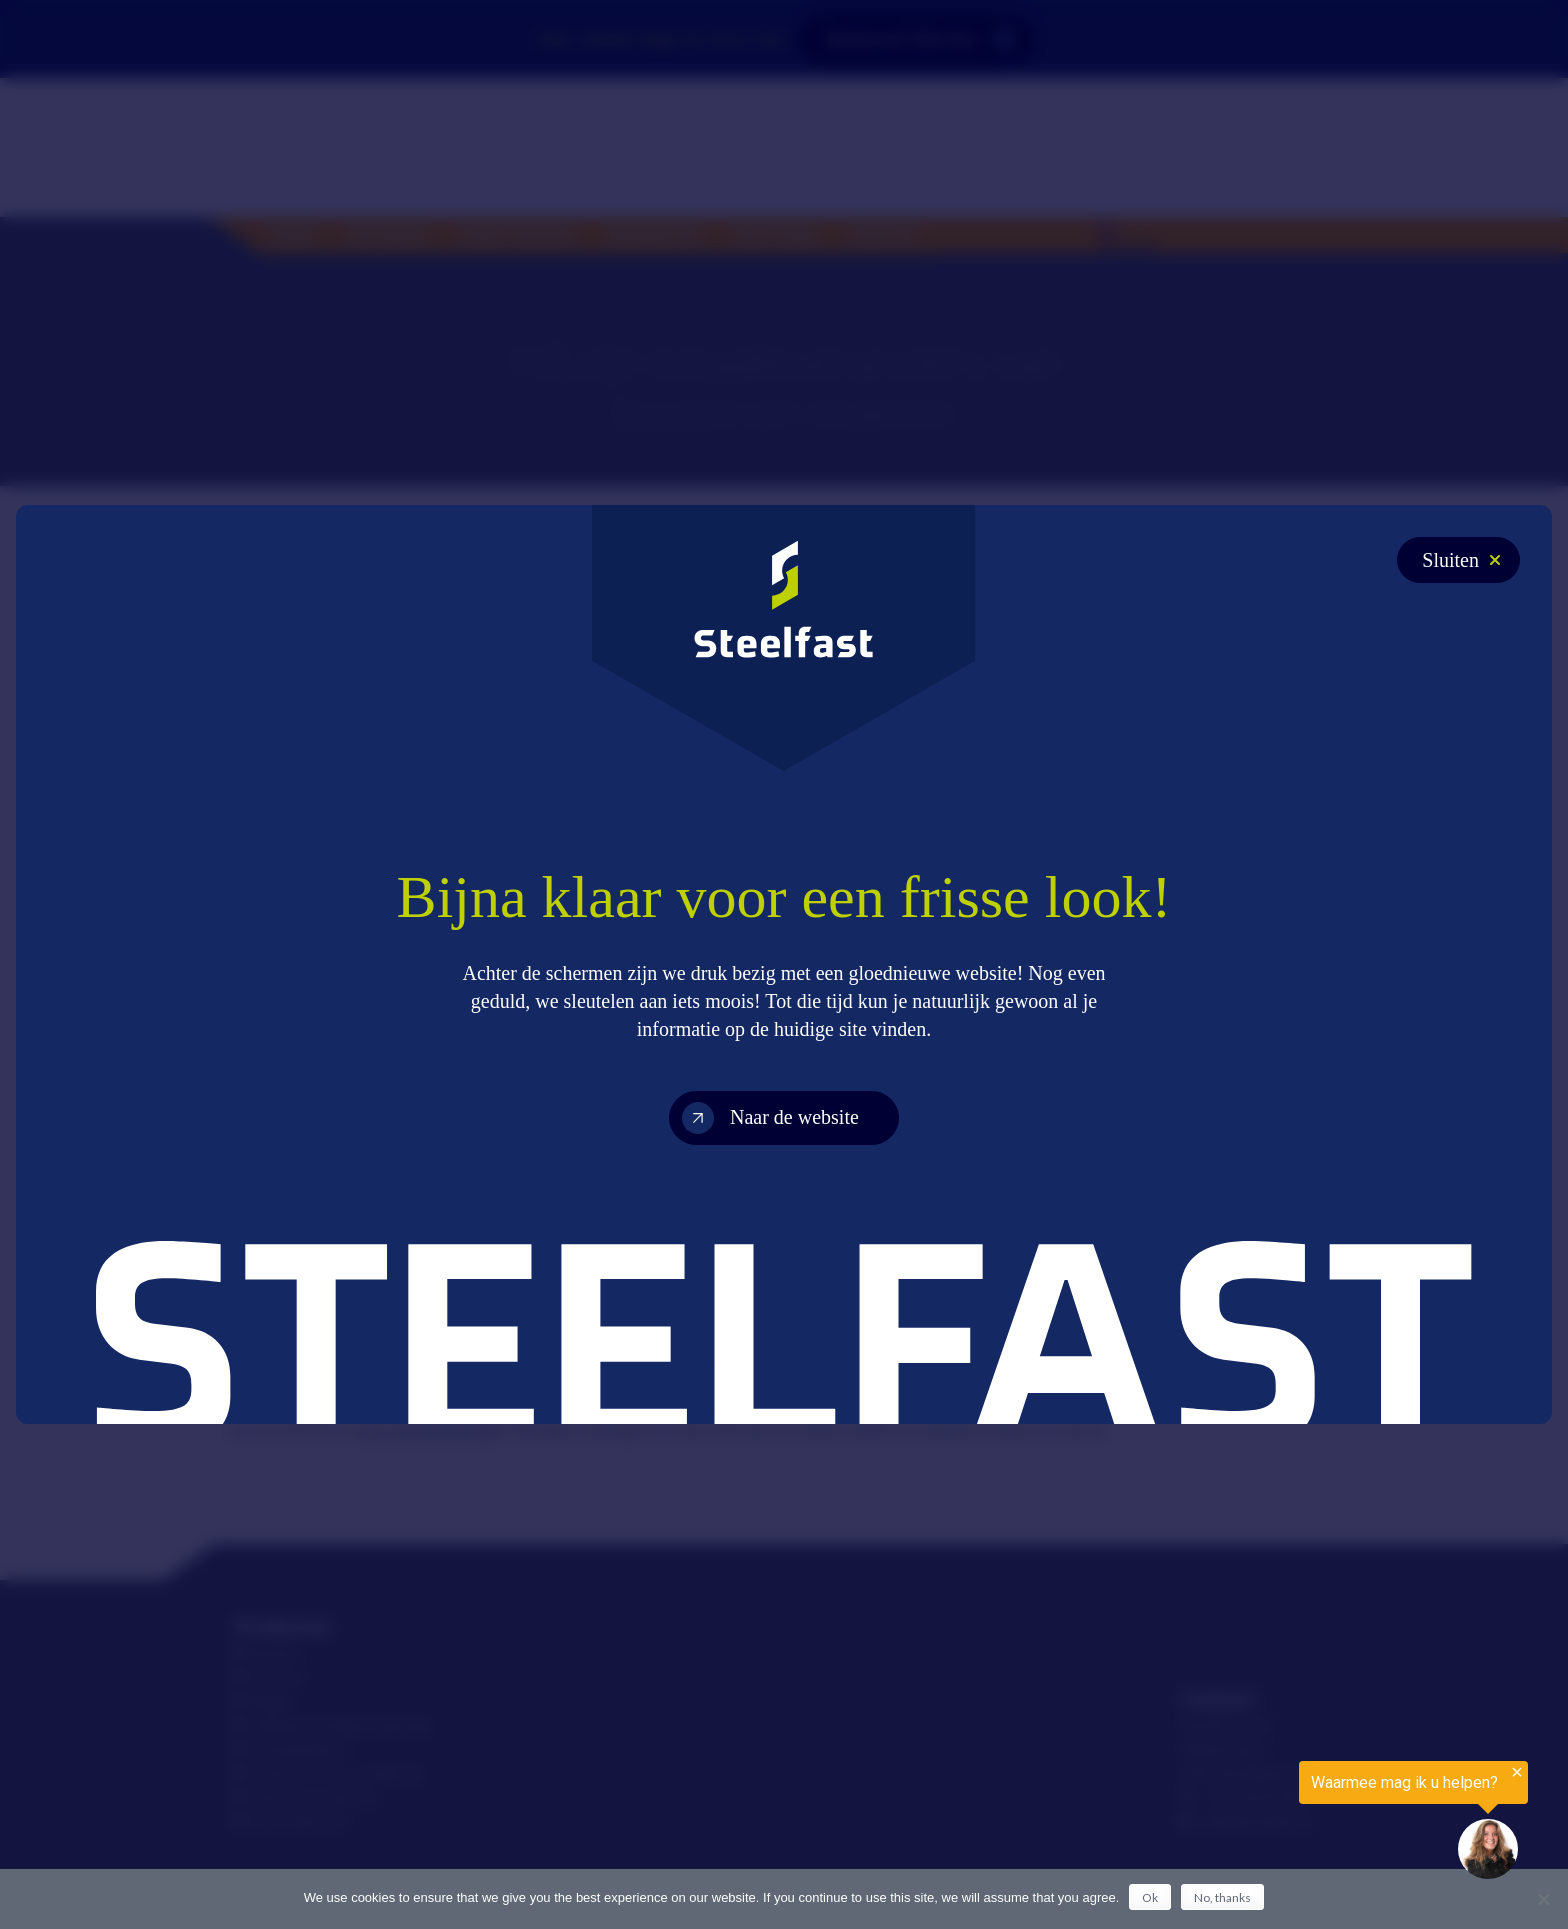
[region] (1322, 1821)
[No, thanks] (1543, 1899)
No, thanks (1222, 1897)
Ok (1150, 1897)
